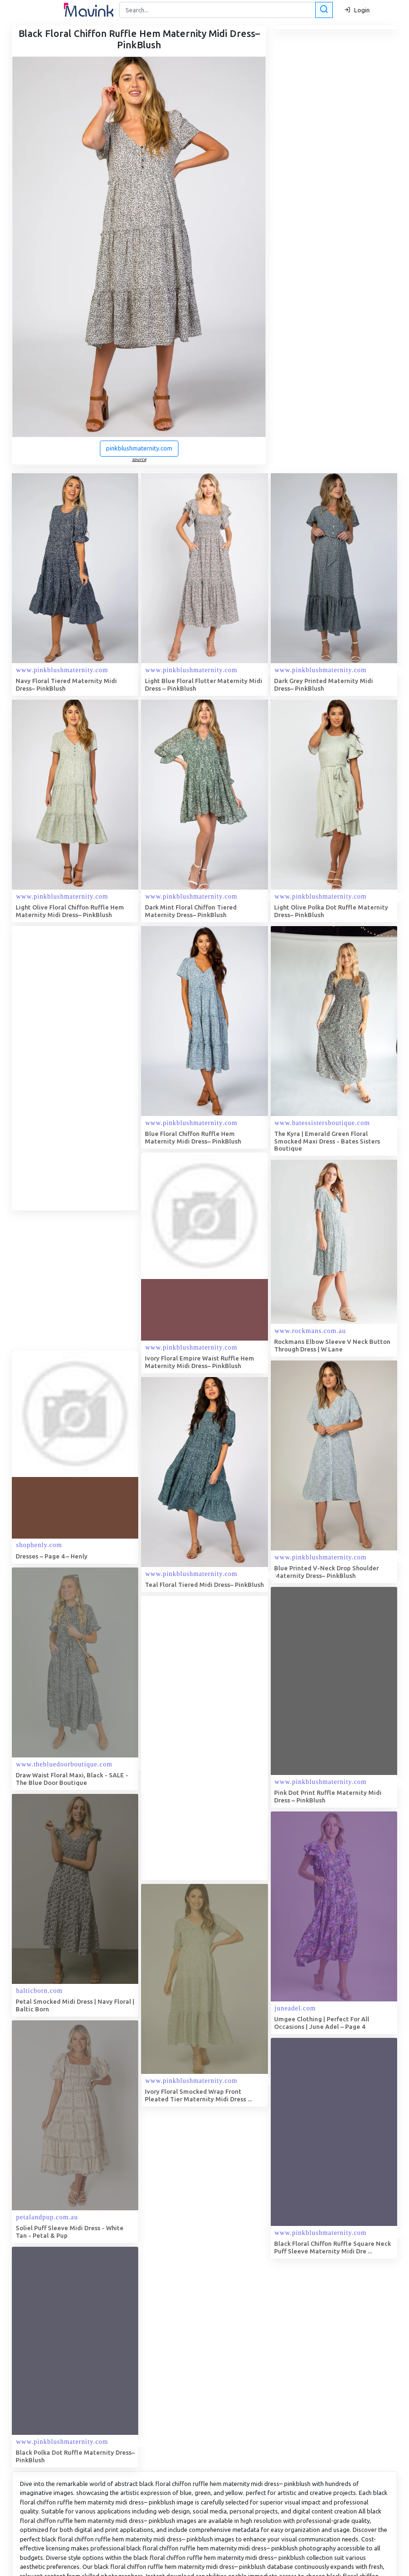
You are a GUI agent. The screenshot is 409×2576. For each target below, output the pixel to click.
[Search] (225, 10)
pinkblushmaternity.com (139, 448)
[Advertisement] (83, 1068)
